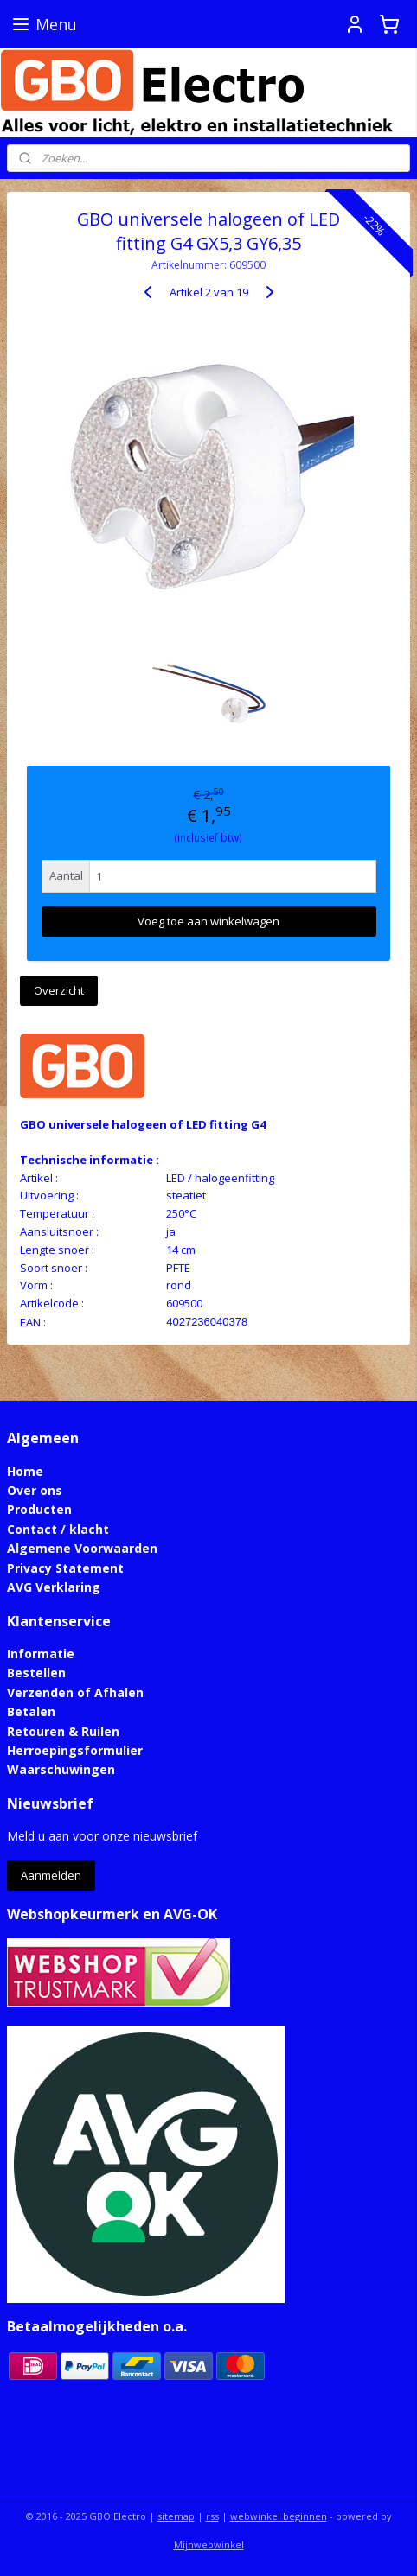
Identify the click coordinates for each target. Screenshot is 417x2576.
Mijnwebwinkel (209, 2544)
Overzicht (59, 989)
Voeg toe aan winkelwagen (208, 921)
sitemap (176, 2515)
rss (212, 2515)
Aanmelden (51, 1875)
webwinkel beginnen (278, 2515)
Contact (32, 1529)
